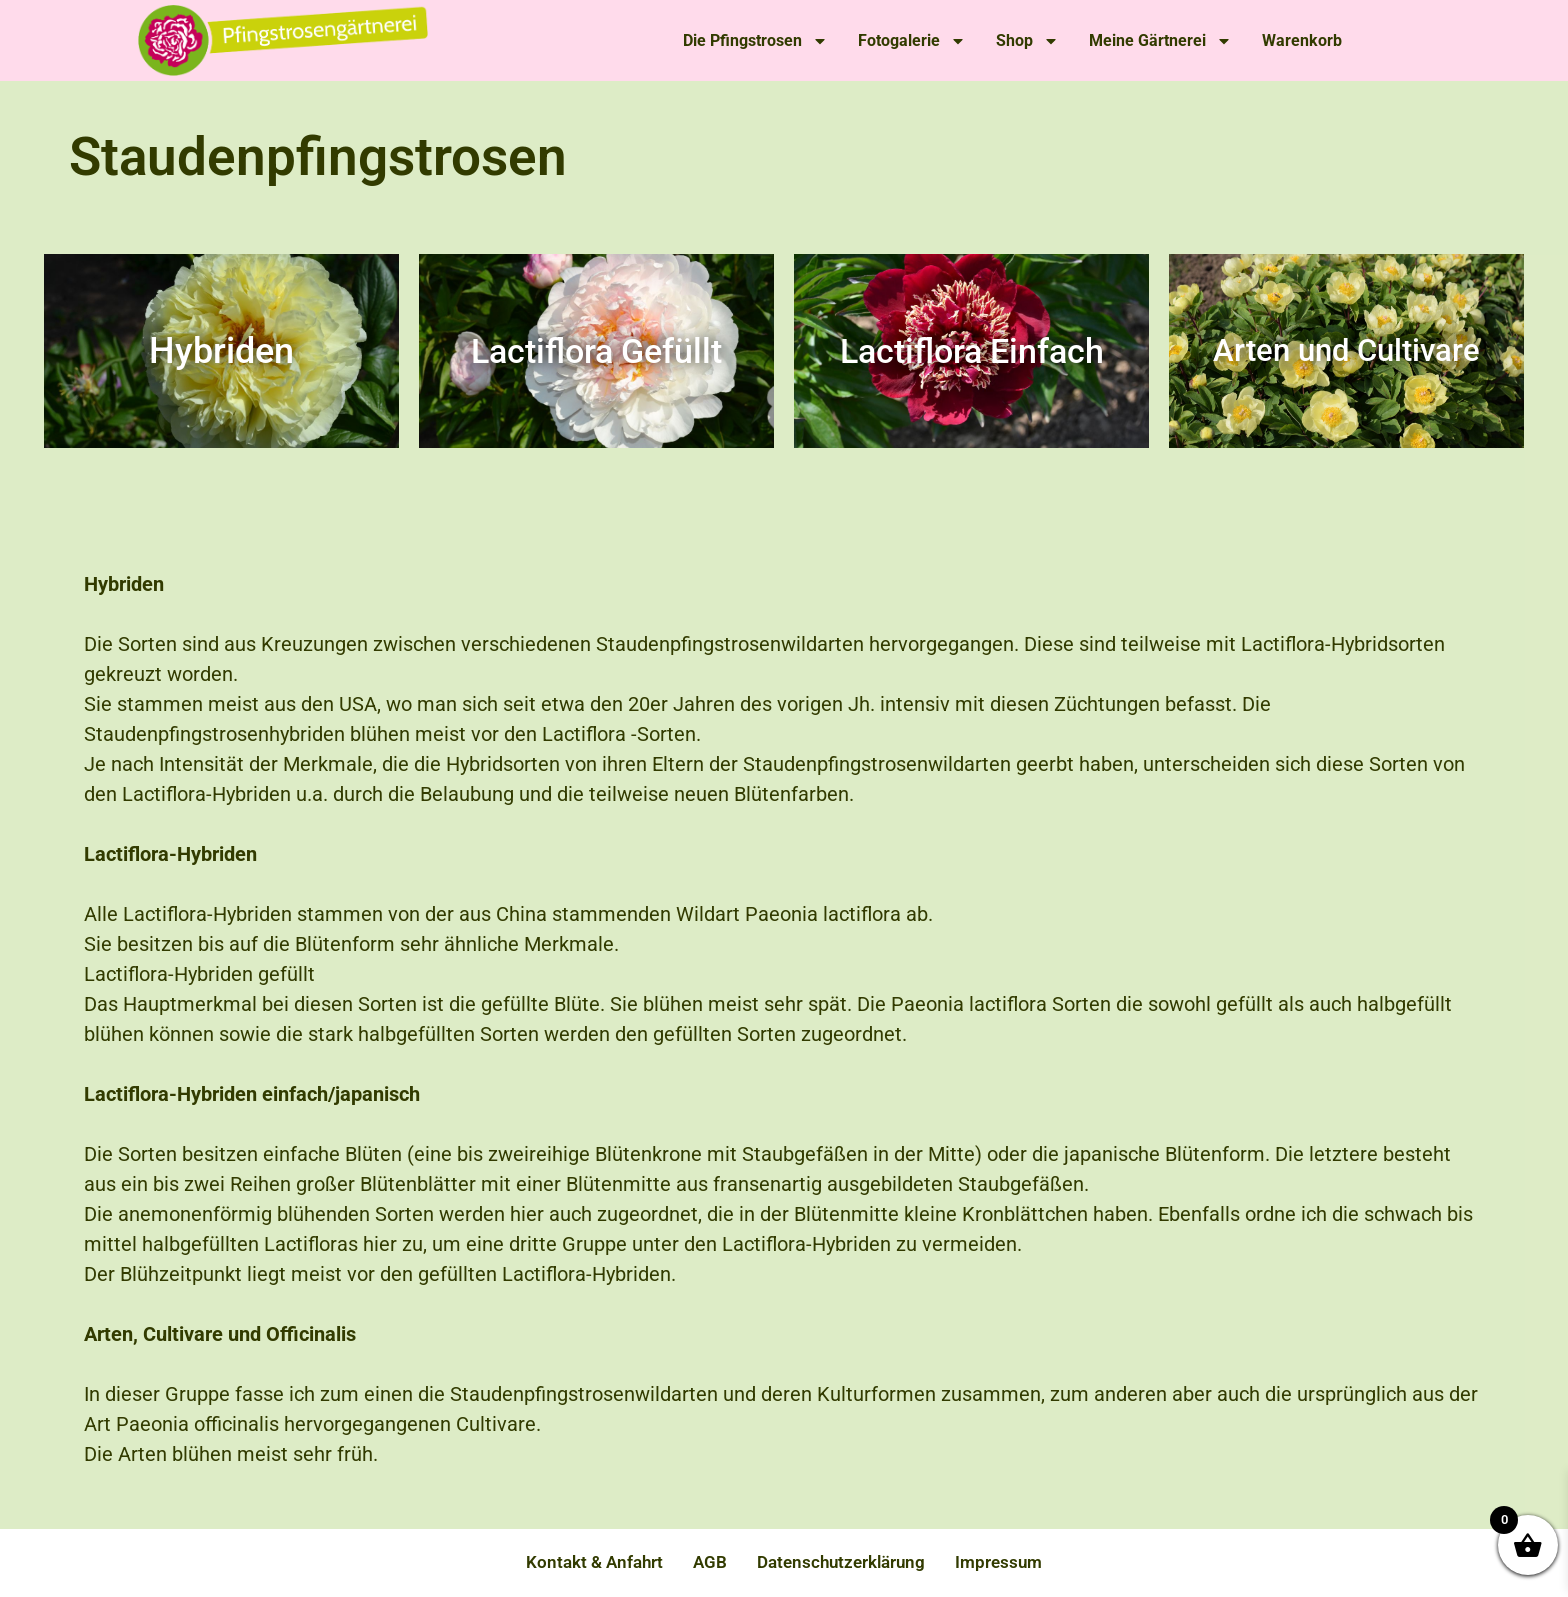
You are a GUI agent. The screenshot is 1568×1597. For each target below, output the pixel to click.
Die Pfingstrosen (755, 41)
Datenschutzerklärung (841, 1562)
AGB (710, 1562)
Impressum (998, 1562)
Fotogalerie (912, 41)
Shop (1027, 41)
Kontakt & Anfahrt (594, 1562)
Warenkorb (1302, 40)
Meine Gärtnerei (1160, 41)
